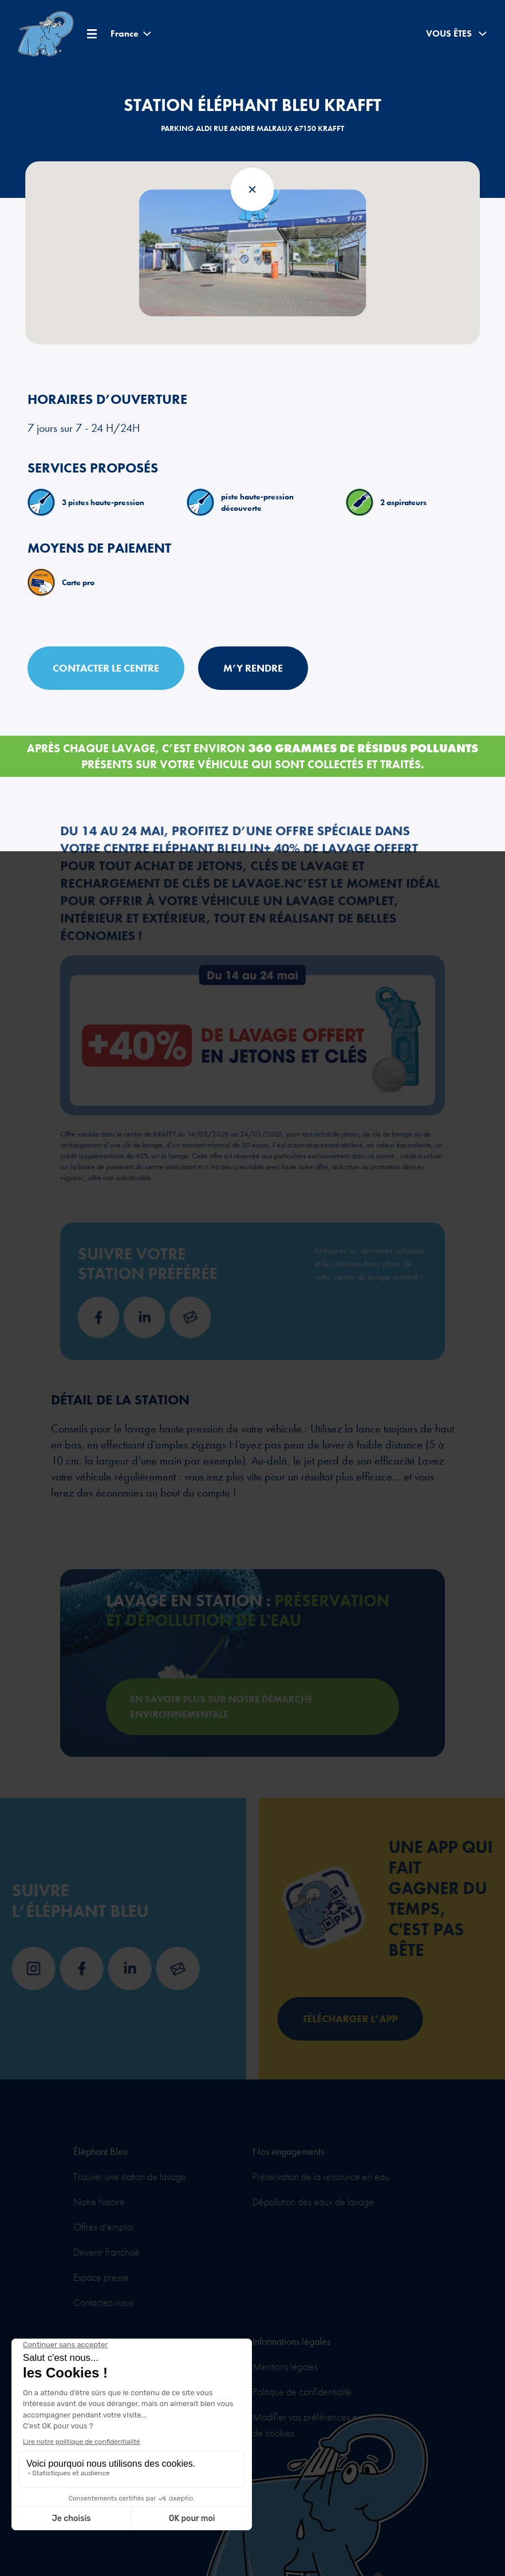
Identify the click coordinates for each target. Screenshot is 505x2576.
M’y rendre (253, 667)
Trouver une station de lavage (129, 2176)
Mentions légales (285, 2366)
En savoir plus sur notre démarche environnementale (232, 1691)
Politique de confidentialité (302, 2391)
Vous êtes (456, 33)
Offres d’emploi (103, 2226)
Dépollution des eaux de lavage (313, 2201)
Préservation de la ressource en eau (321, 2176)
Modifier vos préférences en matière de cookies (323, 2424)
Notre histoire (99, 2201)
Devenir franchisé (106, 2252)
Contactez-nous (103, 2302)
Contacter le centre (106, 667)
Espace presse (101, 2277)
